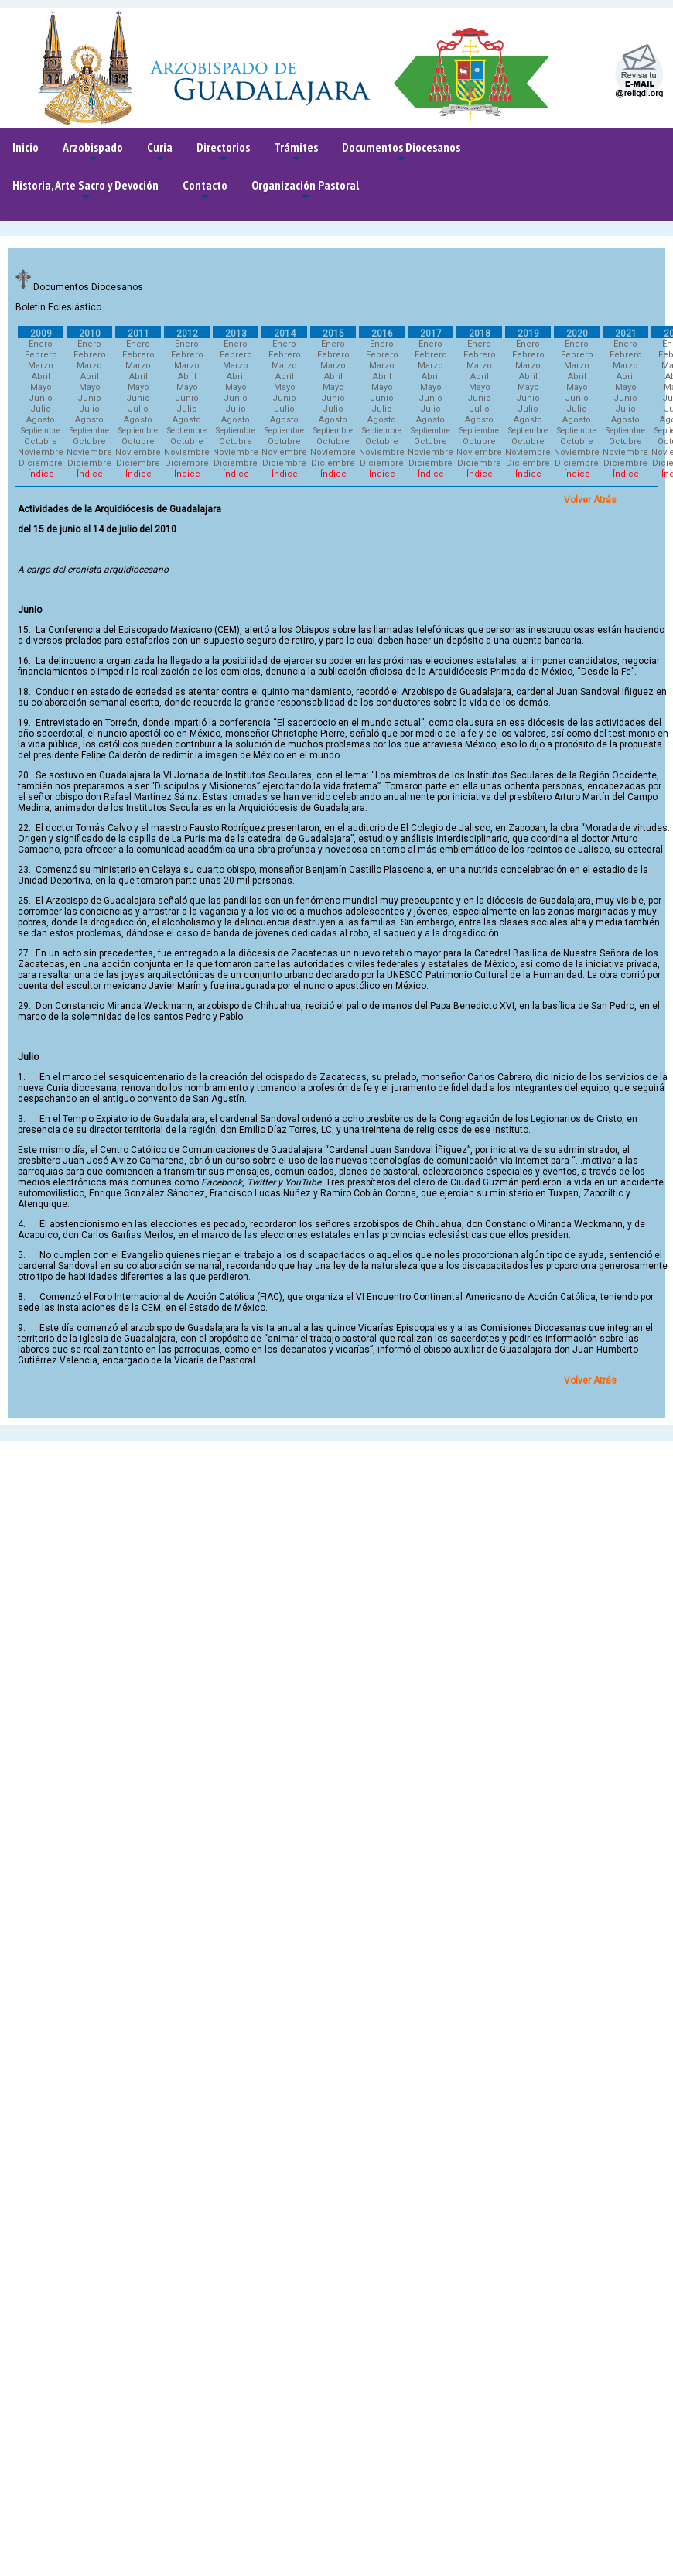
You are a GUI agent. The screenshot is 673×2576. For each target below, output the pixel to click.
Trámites (296, 152)
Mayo (41, 387)
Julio (40, 409)
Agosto (40, 420)
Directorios (223, 152)
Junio (41, 398)
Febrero (41, 355)
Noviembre (40, 452)
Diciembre (41, 463)
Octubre (40, 441)
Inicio (25, 147)
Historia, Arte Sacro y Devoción (85, 190)
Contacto (205, 190)
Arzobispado (93, 152)
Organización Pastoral (305, 190)
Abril (41, 376)
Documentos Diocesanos (401, 152)
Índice (41, 474)
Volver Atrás (590, 499)
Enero (41, 344)
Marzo (40, 366)
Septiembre (40, 430)
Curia (160, 152)
